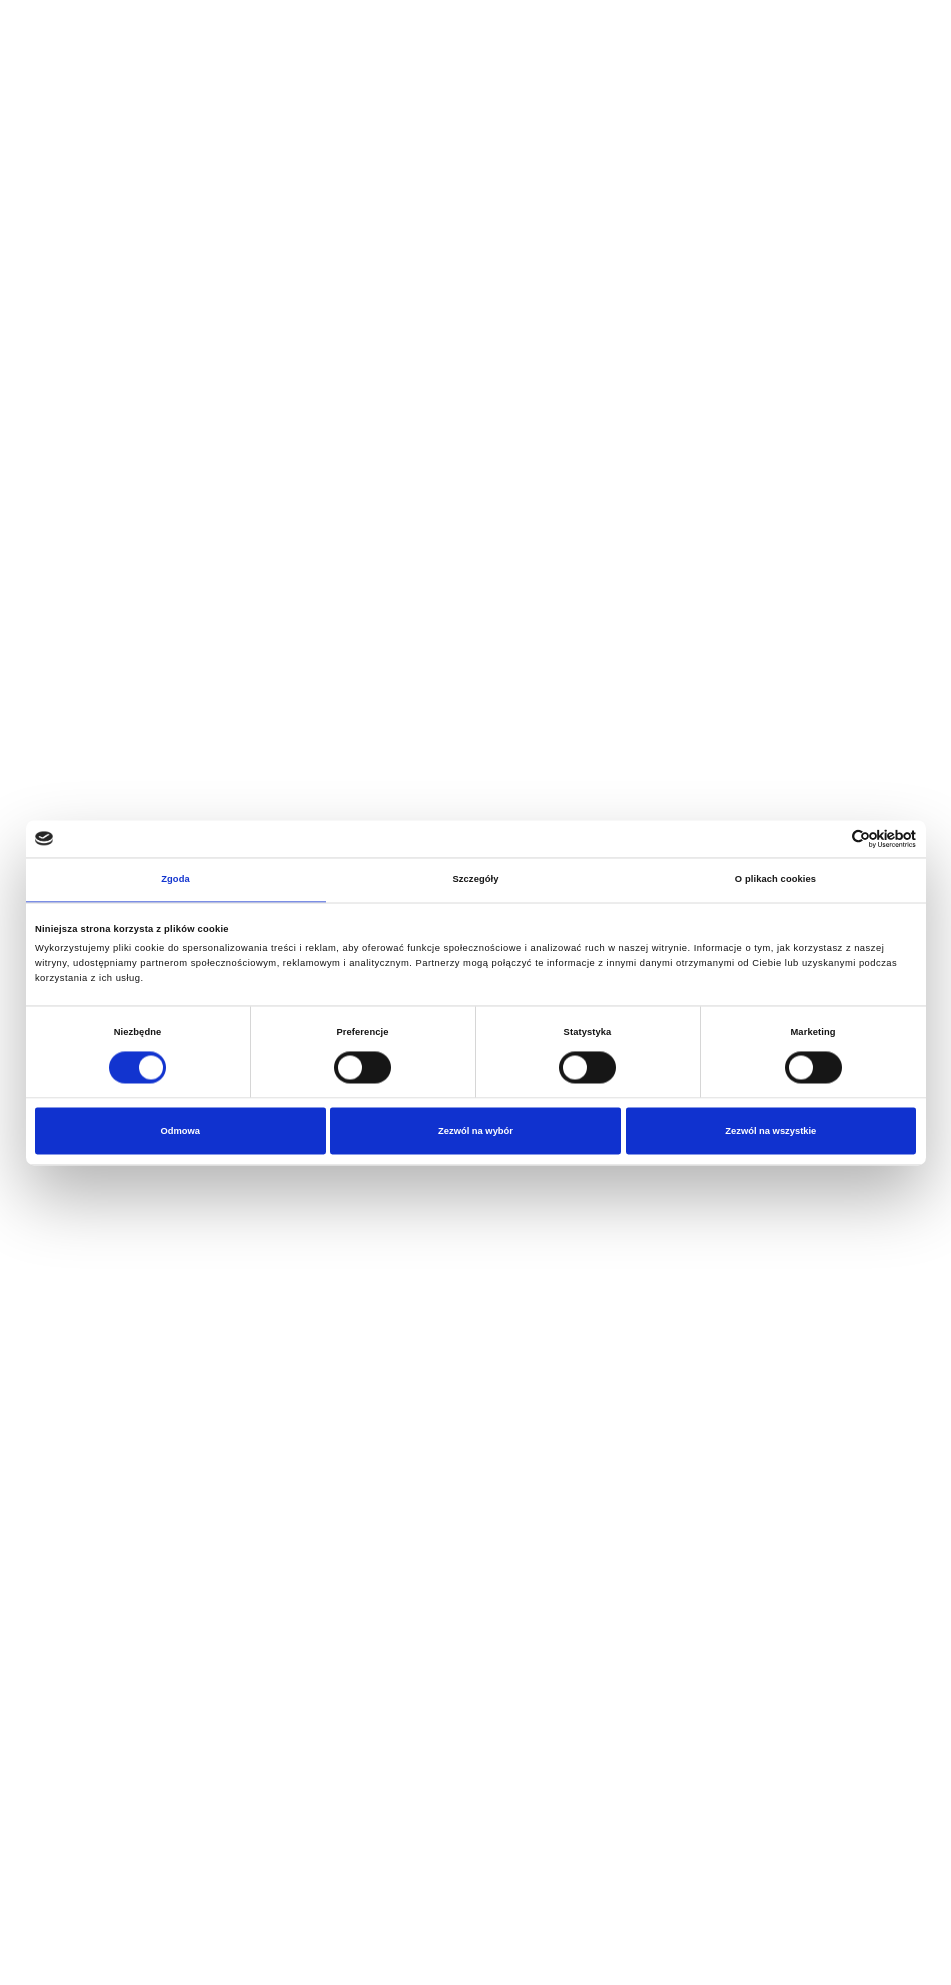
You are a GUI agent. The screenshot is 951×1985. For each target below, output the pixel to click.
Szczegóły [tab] (475, 880)
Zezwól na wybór (475, 1131)
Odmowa (180, 1131)
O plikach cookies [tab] (775, 880)
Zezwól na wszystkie (770, 1131)
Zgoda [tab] (175, 880)
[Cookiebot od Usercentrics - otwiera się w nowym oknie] (828, 838)
